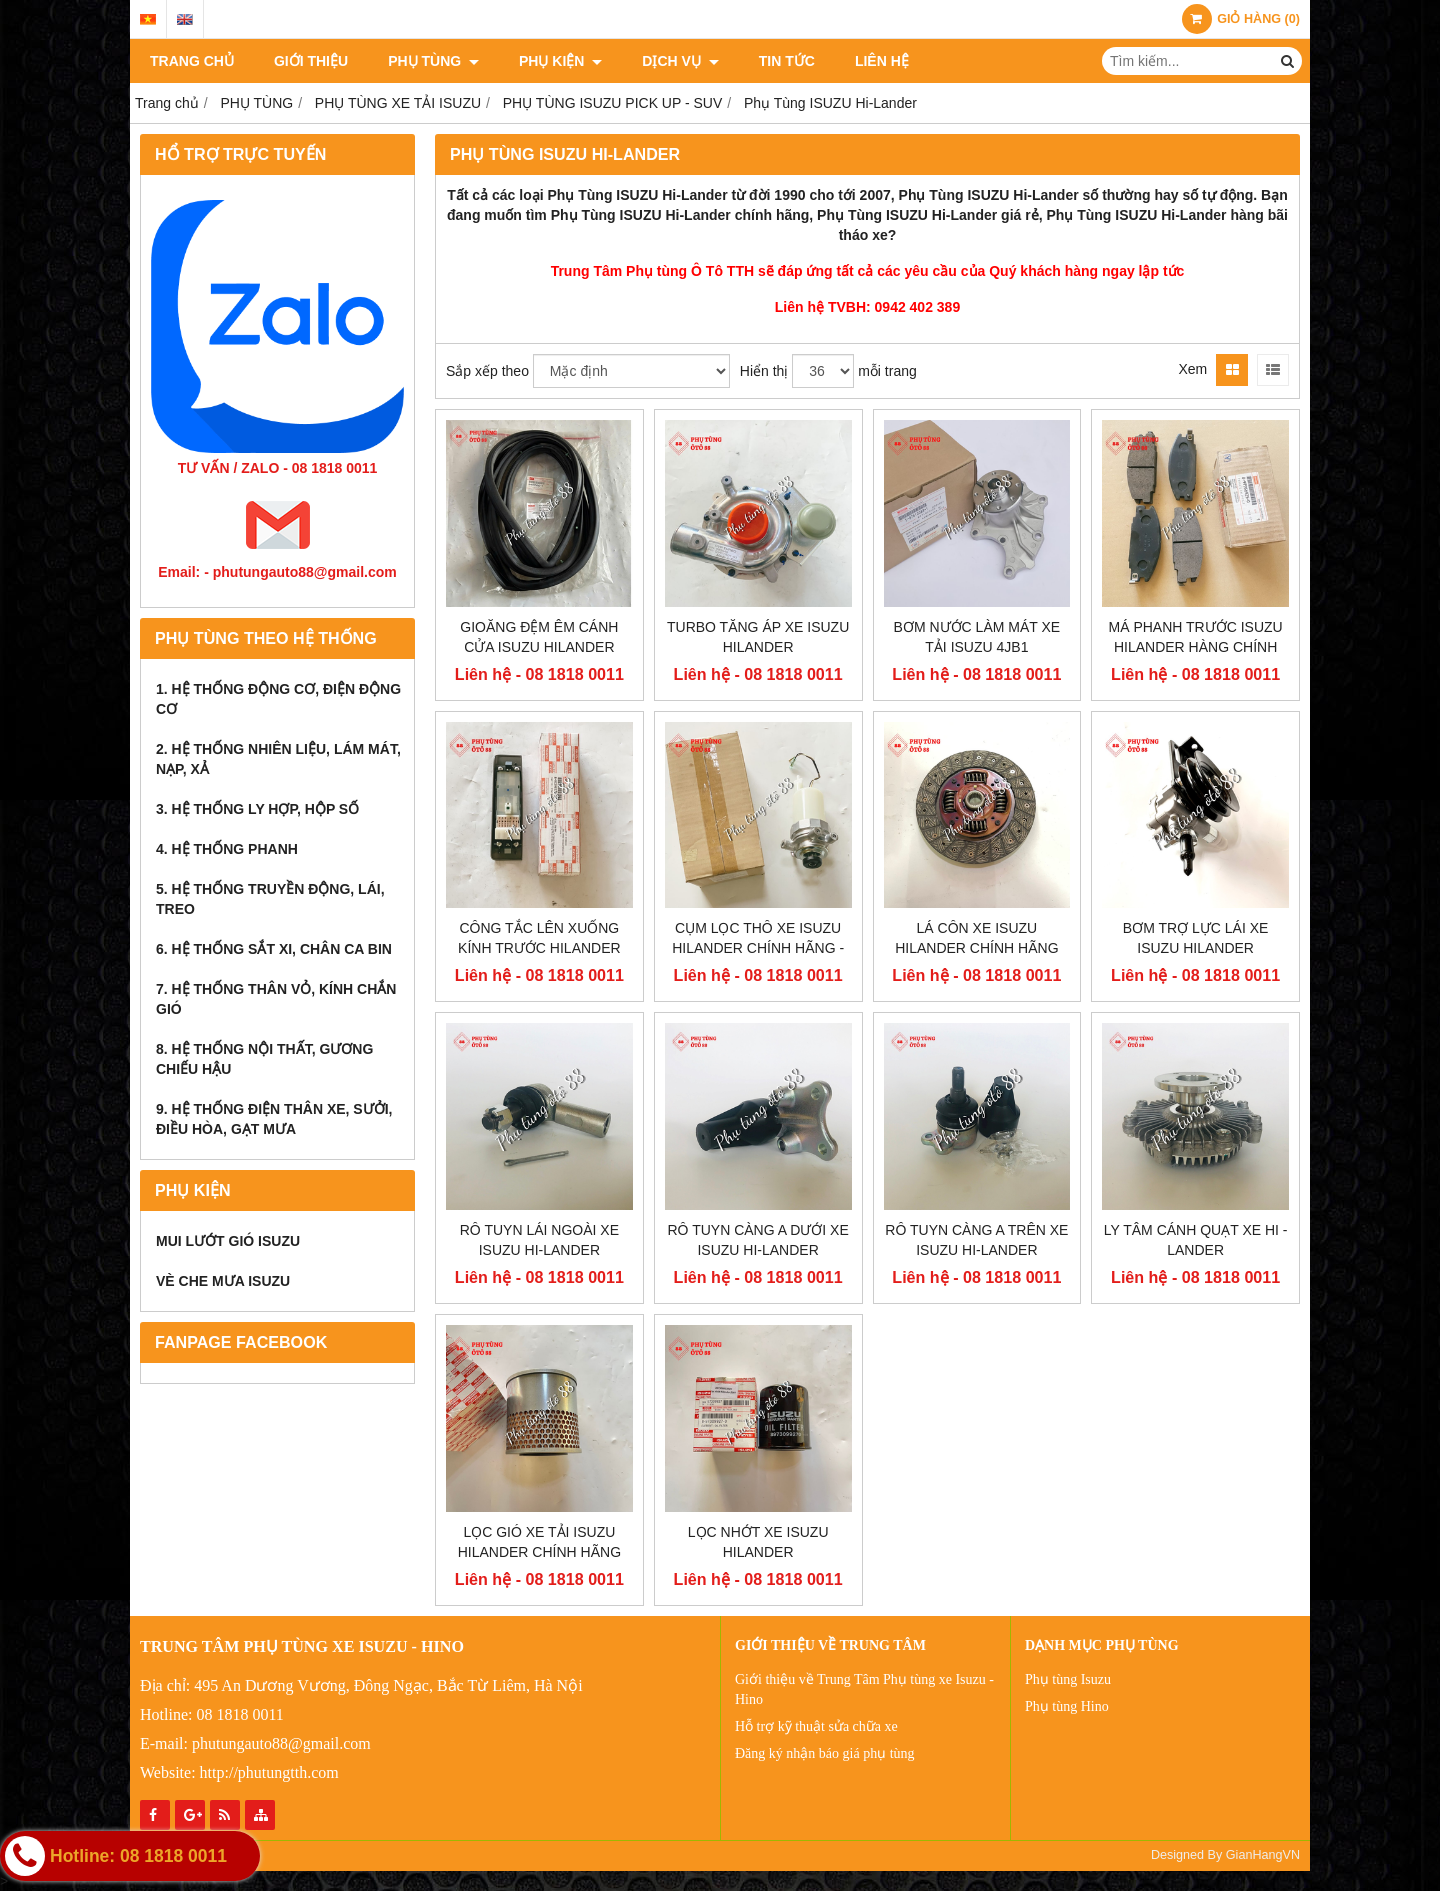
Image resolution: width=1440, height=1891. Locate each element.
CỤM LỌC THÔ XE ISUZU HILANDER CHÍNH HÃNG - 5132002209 (758, 948)
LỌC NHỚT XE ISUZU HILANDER (758, 1542)
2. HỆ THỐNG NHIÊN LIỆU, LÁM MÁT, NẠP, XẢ (278, 759)
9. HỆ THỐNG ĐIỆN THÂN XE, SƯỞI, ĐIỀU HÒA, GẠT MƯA (274, 1119)
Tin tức (787, 61)
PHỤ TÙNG (433, 61)
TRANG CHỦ (192, 61)
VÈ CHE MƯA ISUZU (223, 1281)
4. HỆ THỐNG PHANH (227, 849)
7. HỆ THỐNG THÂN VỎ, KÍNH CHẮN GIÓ (276, 999)
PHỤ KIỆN (560, 61)
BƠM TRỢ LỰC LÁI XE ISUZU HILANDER (1196, 938)
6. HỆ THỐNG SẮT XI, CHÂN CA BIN (274, 949)
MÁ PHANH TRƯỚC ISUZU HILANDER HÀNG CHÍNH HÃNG (1196, 647)
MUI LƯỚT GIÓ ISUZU (228, 1241)
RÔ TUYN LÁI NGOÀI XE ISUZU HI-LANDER (539, 1240)
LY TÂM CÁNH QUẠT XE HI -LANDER (1196, 1240)
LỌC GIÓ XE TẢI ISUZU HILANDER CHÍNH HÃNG (539, 1542)
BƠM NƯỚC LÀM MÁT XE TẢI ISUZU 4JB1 (977, 637)
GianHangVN (1263, 1855)
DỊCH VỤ (680, 61)
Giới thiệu (311, 61)
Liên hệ (882, 61)
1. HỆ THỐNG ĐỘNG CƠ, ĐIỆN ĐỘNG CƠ (278, 699)
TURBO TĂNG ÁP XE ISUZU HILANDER (758, 637)
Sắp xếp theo (487, 371)
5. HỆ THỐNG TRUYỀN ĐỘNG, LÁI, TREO (270, 899)
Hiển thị (764, 371)
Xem (1192, 369)
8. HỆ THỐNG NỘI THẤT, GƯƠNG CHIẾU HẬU (264, 1059)
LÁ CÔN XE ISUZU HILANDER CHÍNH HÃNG (976, 938)
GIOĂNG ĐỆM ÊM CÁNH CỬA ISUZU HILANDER (539, 637)
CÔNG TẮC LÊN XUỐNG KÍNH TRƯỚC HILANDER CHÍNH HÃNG (539, 948)
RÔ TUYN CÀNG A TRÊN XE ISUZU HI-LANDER (976, 1240)
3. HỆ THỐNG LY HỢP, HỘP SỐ (257, 809)
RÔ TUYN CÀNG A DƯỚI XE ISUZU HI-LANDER (758, 1240)
